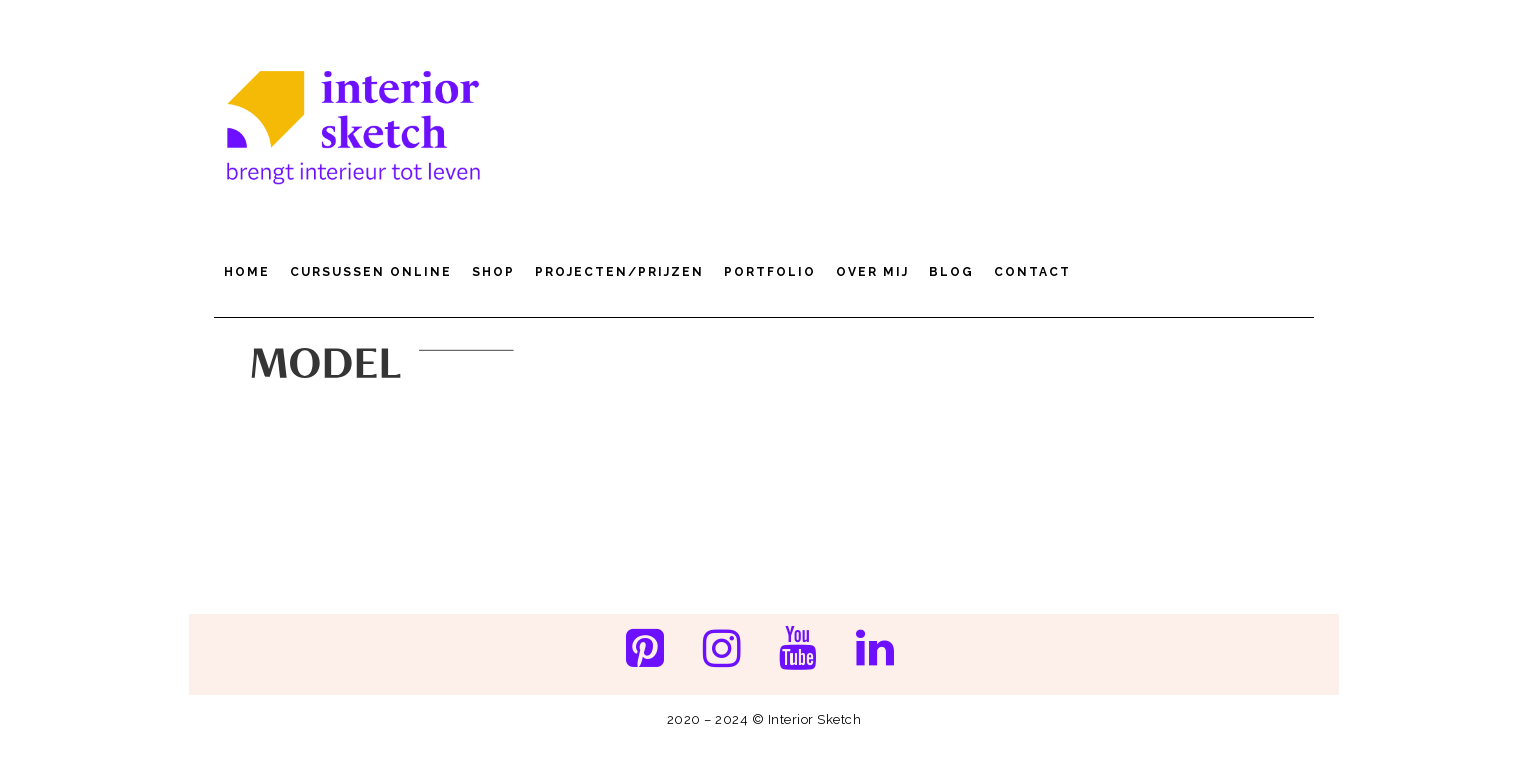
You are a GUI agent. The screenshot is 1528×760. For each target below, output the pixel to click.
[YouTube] (798, 650)
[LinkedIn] (875, 650)
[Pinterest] (644, 650)
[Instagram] (721, 650)
